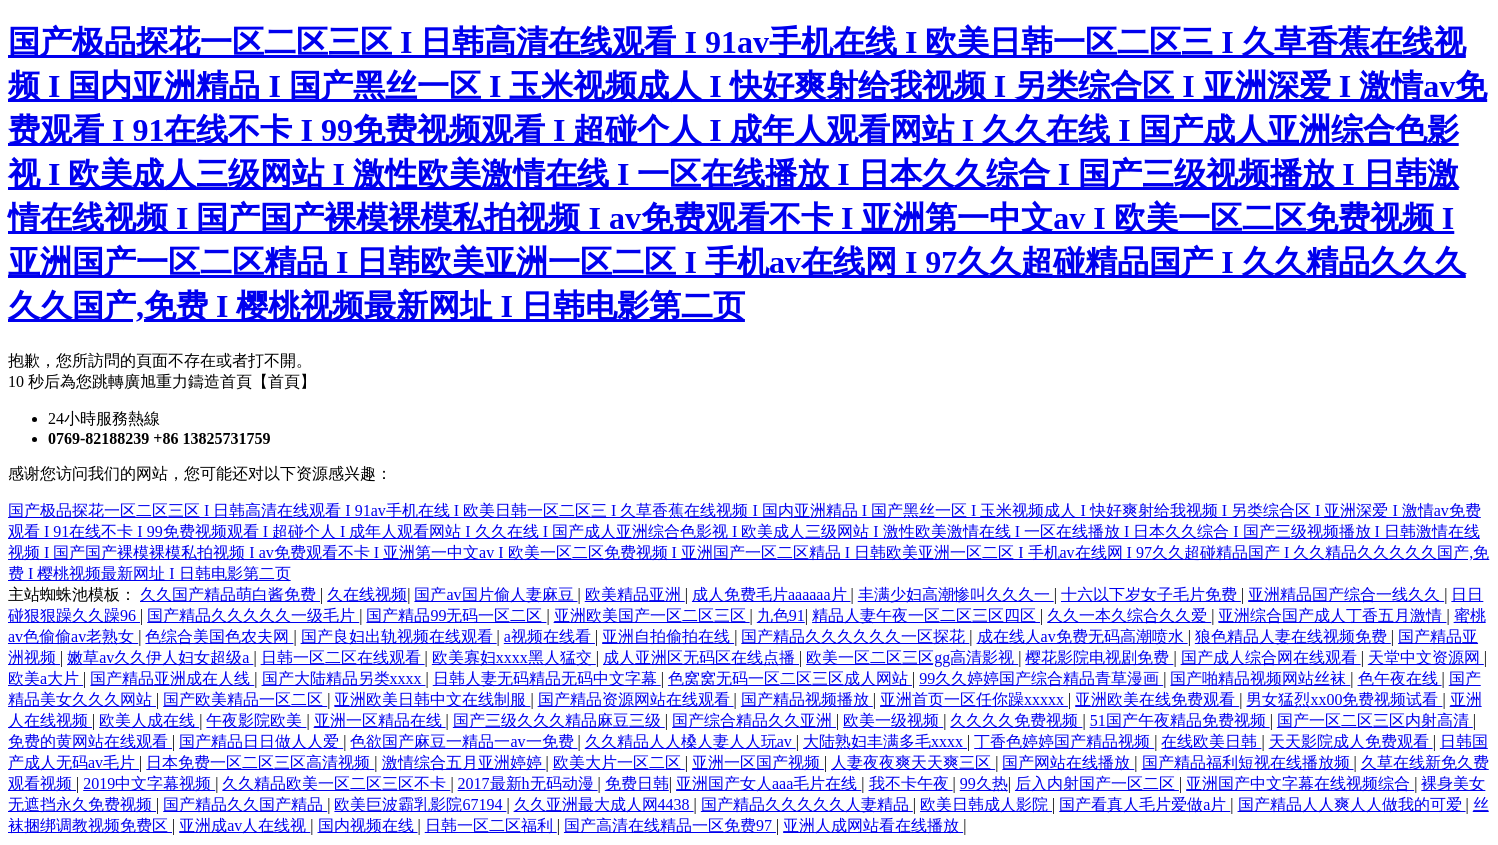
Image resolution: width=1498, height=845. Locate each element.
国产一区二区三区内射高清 (1375, 720)
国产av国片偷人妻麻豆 (495, 594)
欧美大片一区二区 (619, 762)
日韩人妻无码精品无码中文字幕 (547, 678)
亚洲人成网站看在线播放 (873, 825)
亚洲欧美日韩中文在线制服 (432, 699)
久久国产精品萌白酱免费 (230, 594)
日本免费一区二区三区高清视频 (260, 762)
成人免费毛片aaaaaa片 (771, 594)
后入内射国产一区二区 (1097, 783)
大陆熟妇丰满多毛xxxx (885, 741)
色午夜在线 (1400, 678)
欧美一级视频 (893, 720)
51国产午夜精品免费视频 (1180, 720)
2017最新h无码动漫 (528, 783)
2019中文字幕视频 (149, 783)
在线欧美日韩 (1211, 741)
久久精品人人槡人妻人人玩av (690, 741)
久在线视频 (367, 594)
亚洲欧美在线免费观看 (1157, 699)
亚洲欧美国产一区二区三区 (652, 615)
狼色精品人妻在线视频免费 (1293, 636)
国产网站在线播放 (1068, 762)
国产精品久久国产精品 (245, 804)
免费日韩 (637, 783)
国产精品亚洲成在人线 (172, 678)
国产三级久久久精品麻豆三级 (559, 720)
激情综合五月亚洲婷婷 (464, 762)
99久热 (984, 783)
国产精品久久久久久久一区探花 (855, 636)
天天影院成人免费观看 (1351, 741)
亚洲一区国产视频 (758, 762)
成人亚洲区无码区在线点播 (701, 657)
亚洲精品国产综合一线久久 (1346, 594)
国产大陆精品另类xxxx (344, 678)
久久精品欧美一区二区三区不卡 (336, 783)
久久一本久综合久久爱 (1129, 615)
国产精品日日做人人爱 (261, 741)
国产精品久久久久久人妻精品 (807, 804)
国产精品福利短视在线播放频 (1248, 762)
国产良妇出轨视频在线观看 (399, 636)
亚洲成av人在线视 (244, 825)
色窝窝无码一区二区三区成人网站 (790, 678)
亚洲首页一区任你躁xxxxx (974, 699)
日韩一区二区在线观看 (343, 657)
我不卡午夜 (911, 783)
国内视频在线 (368, 825)
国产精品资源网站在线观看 (636, 699)
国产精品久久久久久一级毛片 (253, 615)
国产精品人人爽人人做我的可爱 (1352, 804)
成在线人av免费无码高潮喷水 (1082, 636)
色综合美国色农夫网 (219, 636)
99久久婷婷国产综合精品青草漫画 (1041, 678)
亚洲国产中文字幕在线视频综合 (1300, 783)
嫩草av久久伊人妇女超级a (160, 657)
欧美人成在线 (149, 720)
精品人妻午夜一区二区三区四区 (926, 615)
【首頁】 (284, 381)
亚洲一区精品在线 (380, 720)
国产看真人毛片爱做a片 (1144, 804)
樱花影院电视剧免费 (1099, 657)
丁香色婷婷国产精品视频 (1064, 741)
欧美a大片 (45, 678)
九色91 (781, 615)
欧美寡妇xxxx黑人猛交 (514, 657)
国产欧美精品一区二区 (245, 699)
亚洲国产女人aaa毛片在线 (768, 783)
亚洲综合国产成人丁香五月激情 (1332, 615)
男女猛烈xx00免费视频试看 (1344, 699)
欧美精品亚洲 (635, 594)
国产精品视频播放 (807, 699)
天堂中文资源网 (1426, 657)
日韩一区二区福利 (491, 825)
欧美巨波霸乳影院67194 (420, 804)
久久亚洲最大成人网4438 (604, 804)
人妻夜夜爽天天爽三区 (913, 762)
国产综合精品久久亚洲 (754, 720)
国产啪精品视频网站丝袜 (1260, 678)
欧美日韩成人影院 (986, 804)
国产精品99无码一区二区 (456, 615)
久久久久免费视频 (1016, 720)
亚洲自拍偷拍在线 (668, 636)
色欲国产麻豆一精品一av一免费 (463, 741)
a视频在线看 (549, 636)
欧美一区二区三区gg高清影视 (912, 657)
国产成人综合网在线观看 (1271, 657)
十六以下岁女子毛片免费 (1151, 594)
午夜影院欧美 (256, 720)
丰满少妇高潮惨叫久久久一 (956, 594)
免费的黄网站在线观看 (90, 741)
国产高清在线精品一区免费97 (670, 825)
